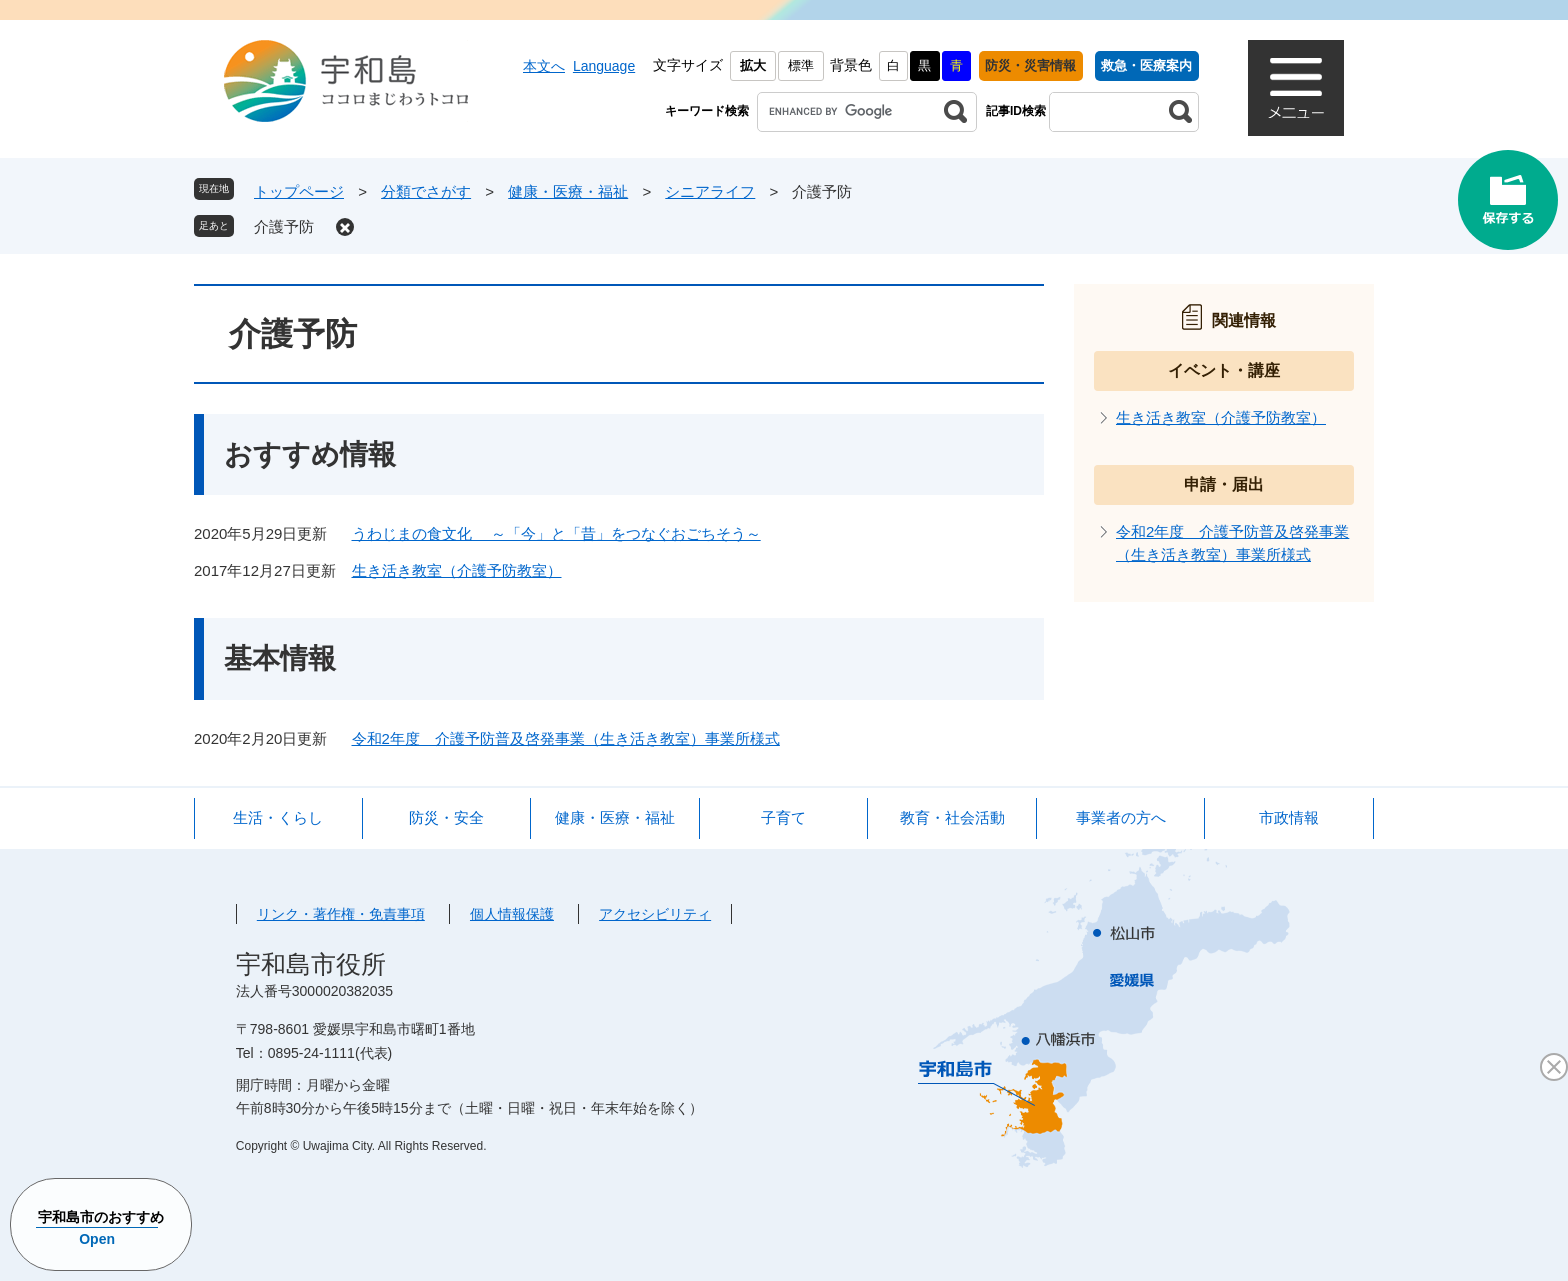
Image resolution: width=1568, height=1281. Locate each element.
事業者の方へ (1121, 817)
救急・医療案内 (1146, 65)
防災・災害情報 (1030, 65)
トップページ (299, 191)
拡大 (753, 65)
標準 (801, 65)
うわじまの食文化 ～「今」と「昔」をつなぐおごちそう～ (556, 533)
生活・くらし (278, 817)
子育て (783, 817)
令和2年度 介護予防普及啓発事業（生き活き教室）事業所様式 (566, 738)
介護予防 (284, 226)
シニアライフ (710, 191)
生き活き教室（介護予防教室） (457, 570)
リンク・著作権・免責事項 (341, 914)
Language (604, 66)
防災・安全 (446, 817)
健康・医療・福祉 (568, 191)
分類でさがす (426, 191)
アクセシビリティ (655, 914)
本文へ (544, 66)
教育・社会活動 (952, 817)
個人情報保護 (512, 914)
